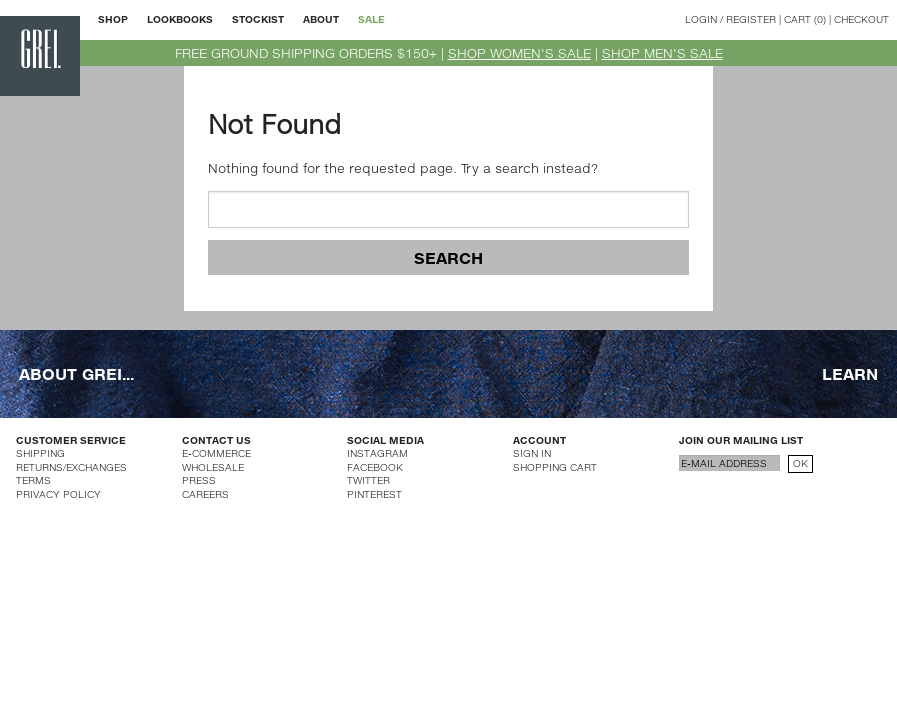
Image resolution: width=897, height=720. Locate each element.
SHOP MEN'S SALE (662, 53)
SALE (371, 19)
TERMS (33, 480)
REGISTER (751, 19)
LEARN (850, 373)
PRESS (199, 480)
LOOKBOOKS (180, 19)
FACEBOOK (375, 467)
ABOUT (321, 19)
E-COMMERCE (216, 453)
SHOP (113, 19)
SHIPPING (40, 453)
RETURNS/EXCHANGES (71, 467)
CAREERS (205, 494)
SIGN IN (532, 453)
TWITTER (368, 480)
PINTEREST (374, 494)
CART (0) (805, 19)
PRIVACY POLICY (58, 494)
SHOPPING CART (555, 467)
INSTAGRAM (377, 453)
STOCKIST (258, 19)
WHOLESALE (213, 467)
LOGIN (701, 19)
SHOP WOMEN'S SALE (519, 53)
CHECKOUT (861, 19)
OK (800, 463)
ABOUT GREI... (76, 373)
